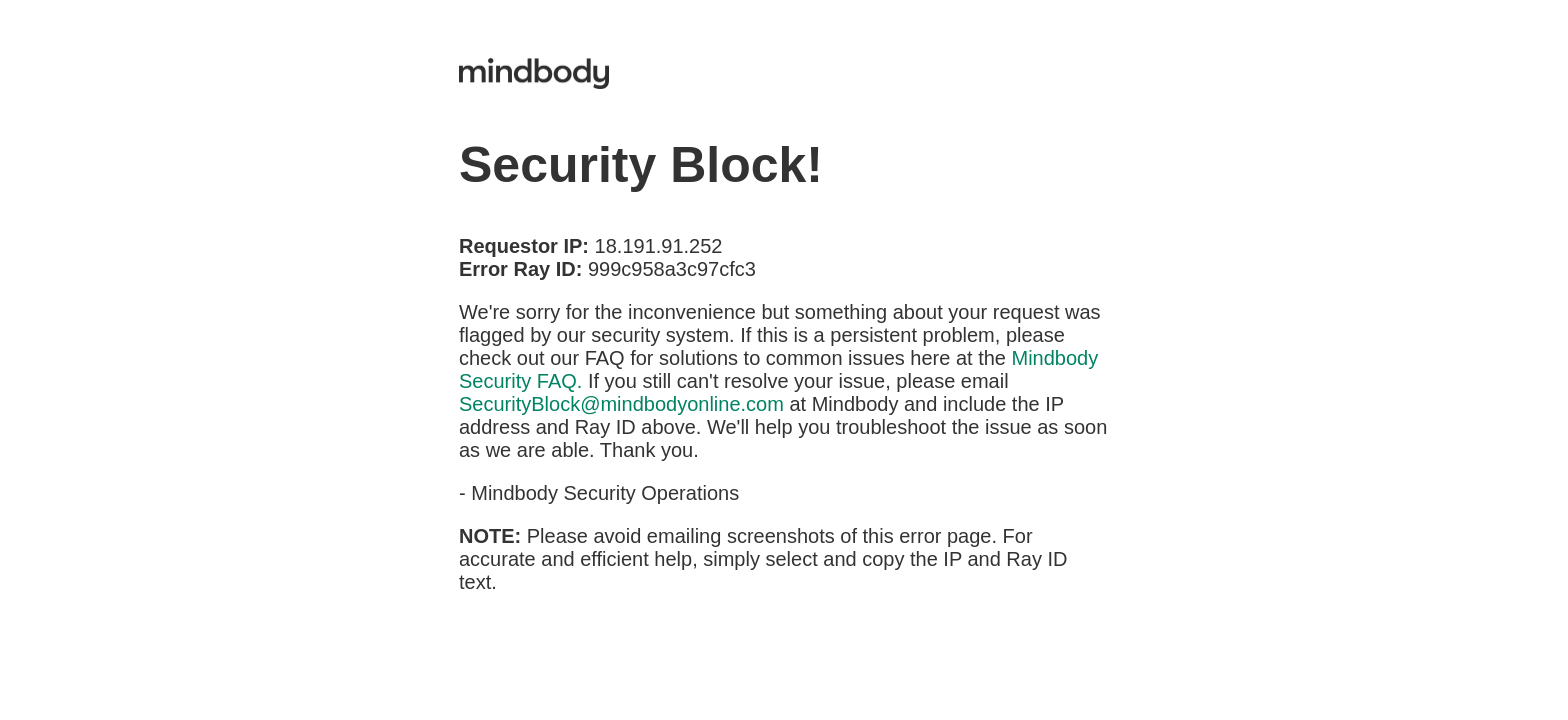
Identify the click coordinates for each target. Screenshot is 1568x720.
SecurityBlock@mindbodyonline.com (621, 404)
